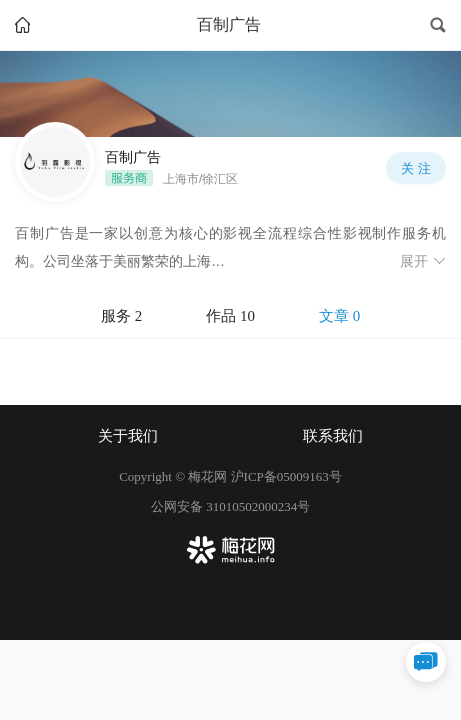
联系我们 (333, 436)
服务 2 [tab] (121, 316)
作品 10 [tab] (230, 316)
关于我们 (128, 436)
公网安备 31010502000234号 (230, 506)
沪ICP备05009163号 (286, 476)
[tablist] (230, 317)
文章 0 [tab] (339, 316)
